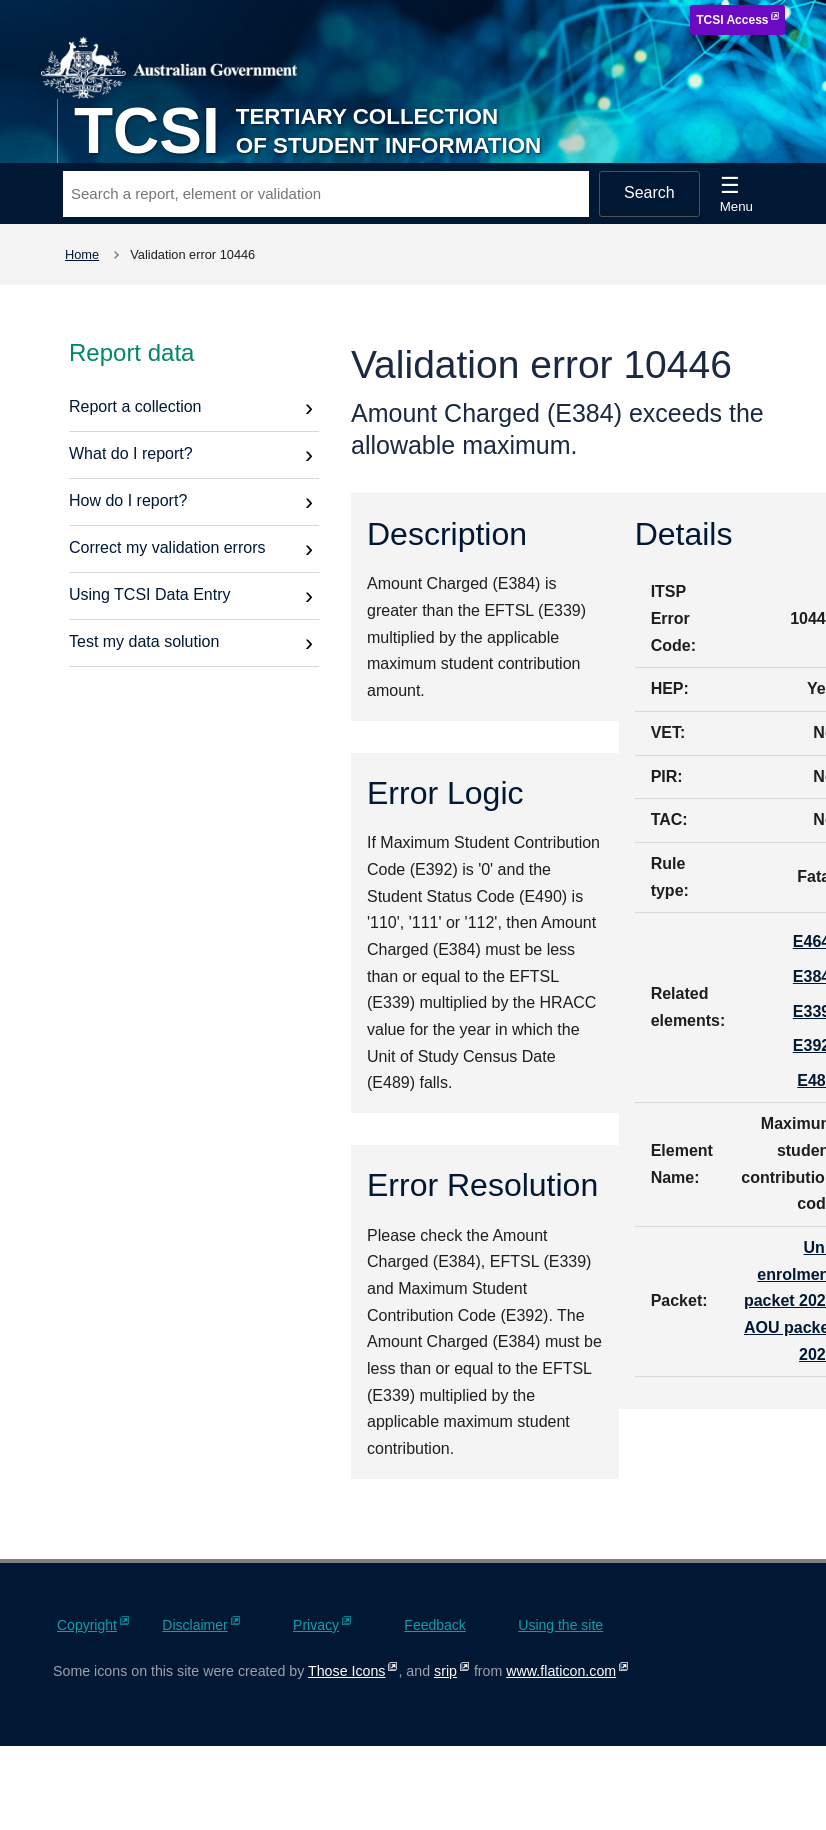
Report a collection (135, 406)
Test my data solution (144, 641)
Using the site (560, 1625)
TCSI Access (732, 20)
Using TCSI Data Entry (150, 594)
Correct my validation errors (167, 547)
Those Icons (346, 1671)
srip (445, 1671)
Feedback (434, 1625)
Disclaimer (194, 1625)
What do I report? (131, 453)
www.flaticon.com (561, 1671)
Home (82, 254)
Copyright (87, 1625)
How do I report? (128, 500)
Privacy (316, 1625)
